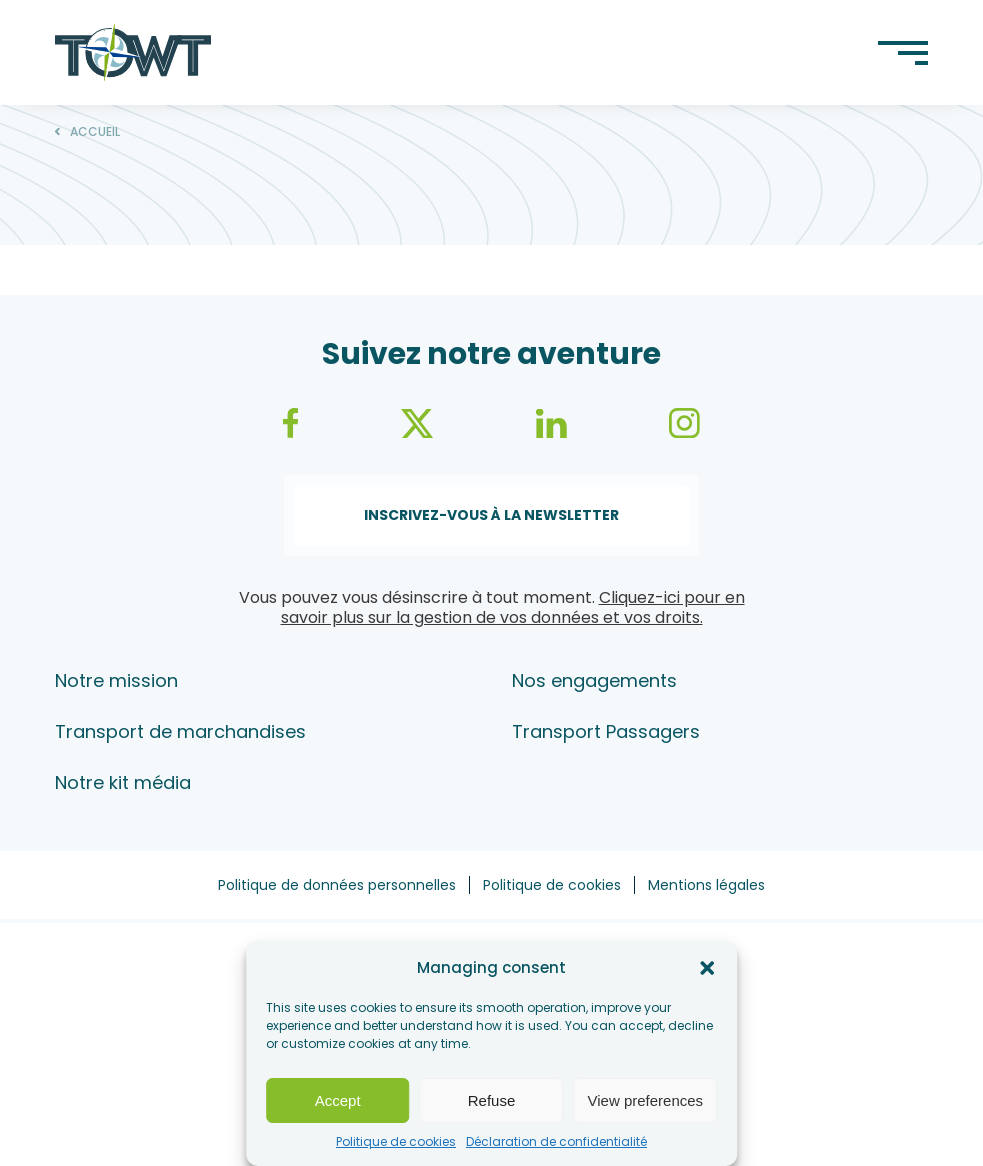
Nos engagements (594, 680)
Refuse (492, 1100)
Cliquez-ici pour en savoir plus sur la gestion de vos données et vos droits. (513, 607)
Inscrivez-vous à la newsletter (491, 515)
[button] (707, 968)
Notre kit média (123, 782)
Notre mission (116, 680)
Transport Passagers (606, 731)
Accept (338, 1100)
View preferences (646, 1100)
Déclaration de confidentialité (556, 1141)
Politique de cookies (396, 1141)
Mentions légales (706, 885)
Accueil (95, 132)
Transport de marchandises (180, 731)
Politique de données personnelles (337, 885)
